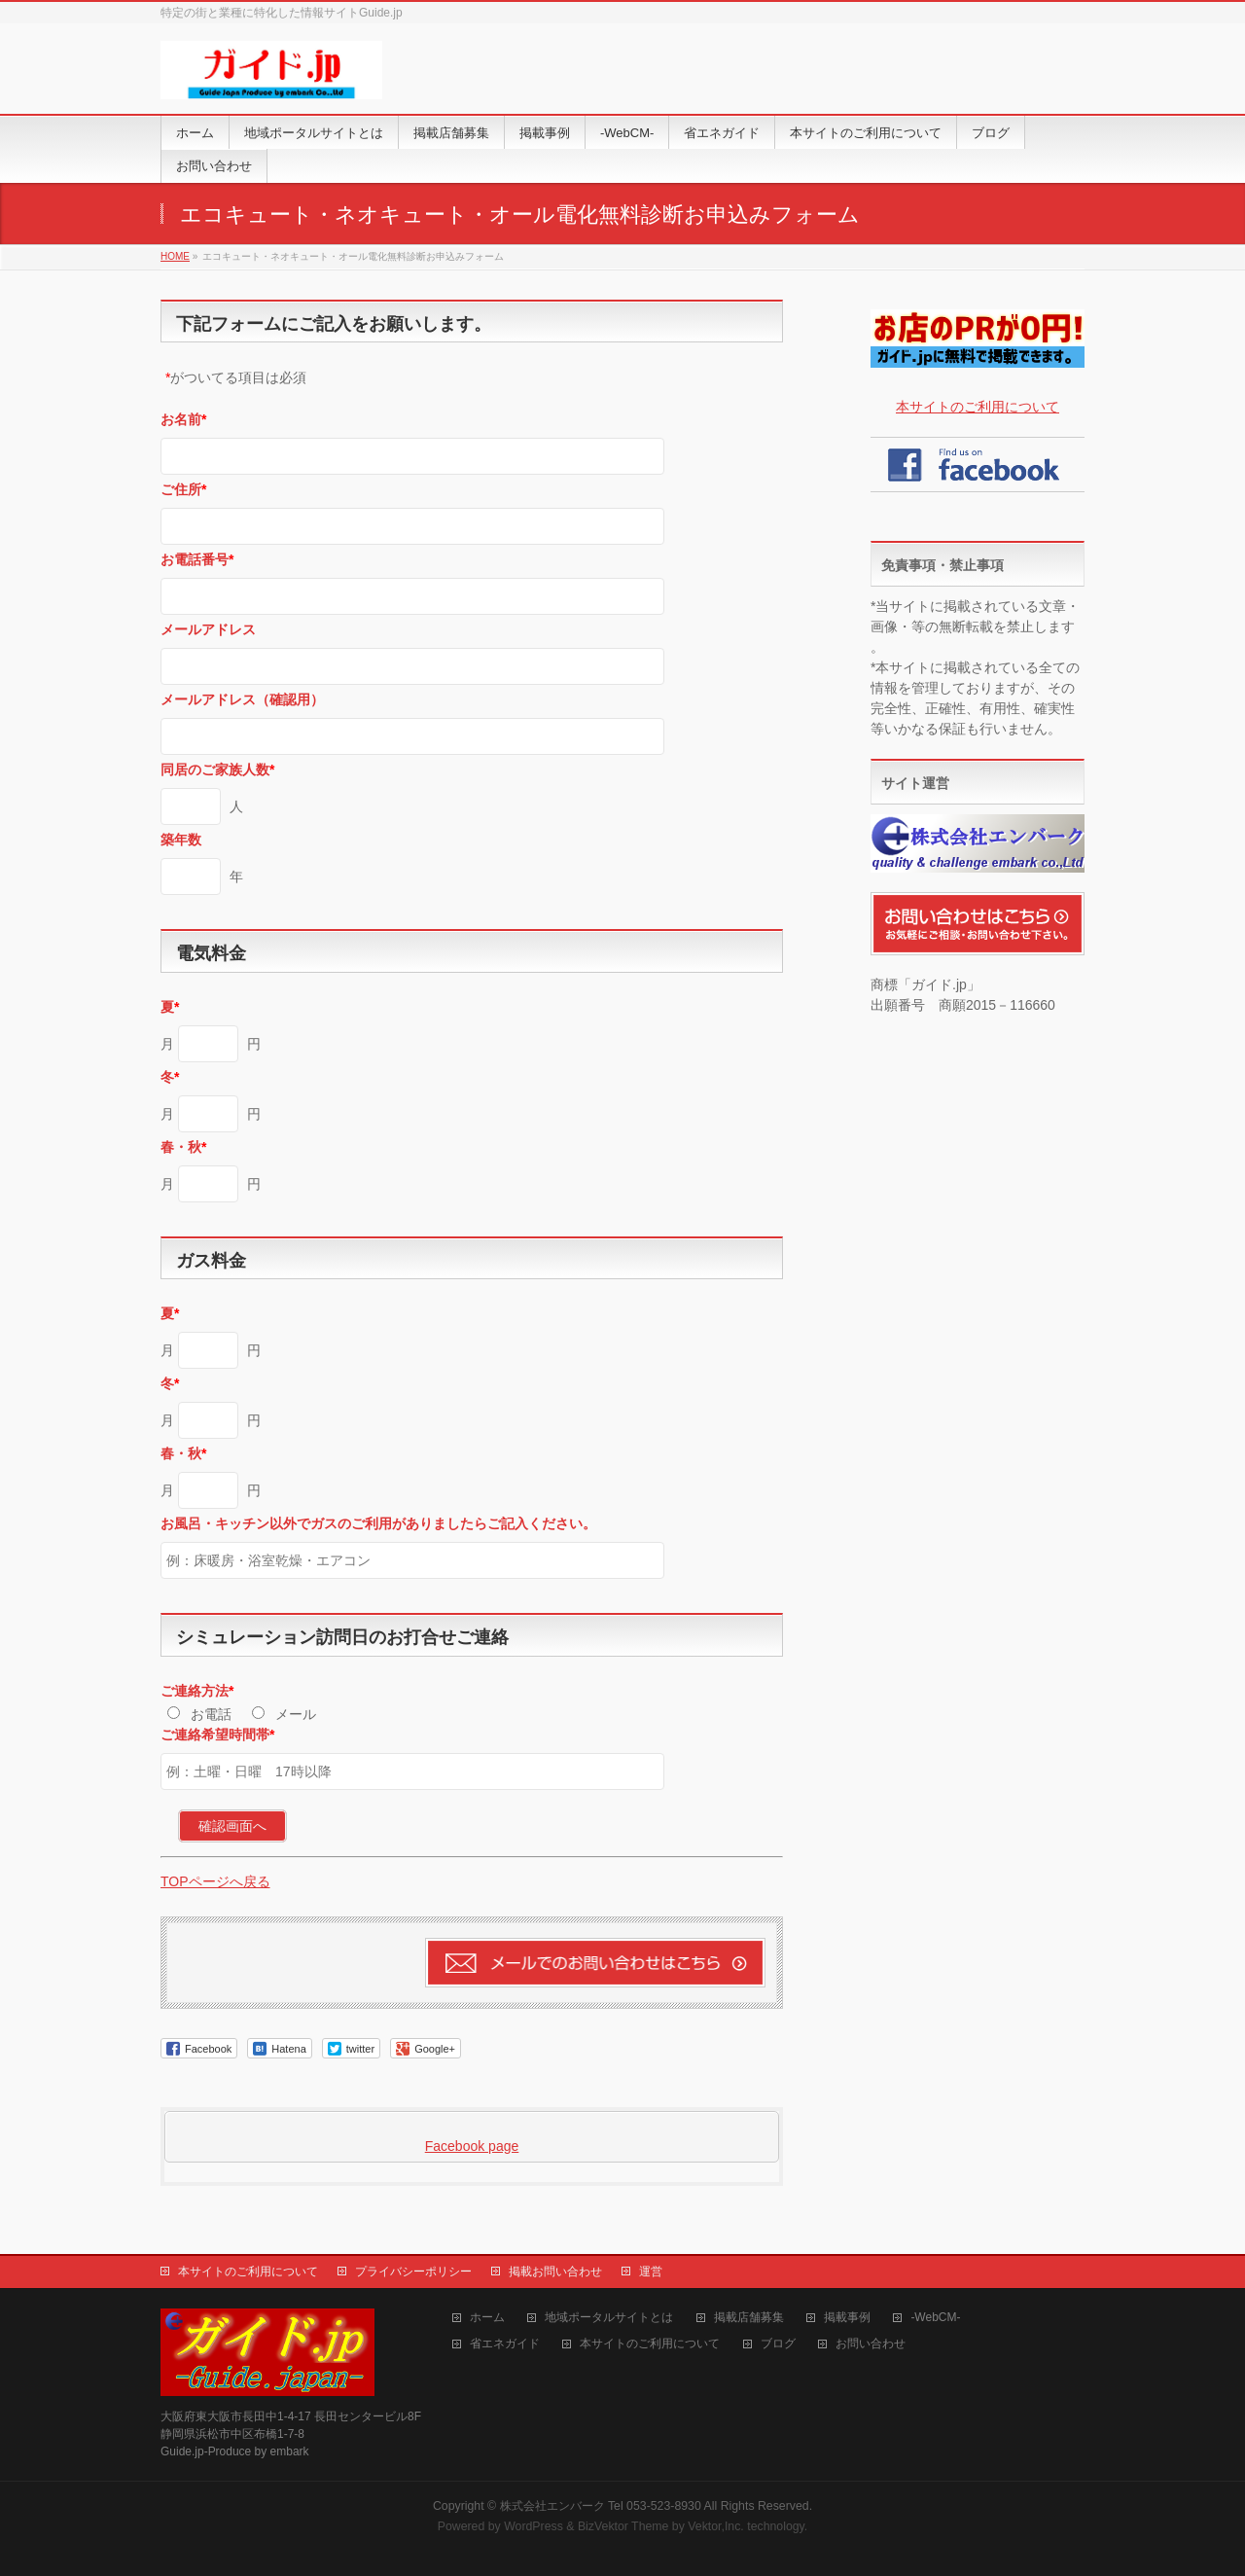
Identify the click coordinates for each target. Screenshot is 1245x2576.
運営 (650, 2271)
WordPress (533, 2526)
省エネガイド (505, 2344)
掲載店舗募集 (749, 2317)
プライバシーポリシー (413, 2271)
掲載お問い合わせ (555, 2271)
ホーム (487, 2317)
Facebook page (472, 2146)
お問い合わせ (871, 2344)
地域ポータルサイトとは (609, 2317)
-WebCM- (935, 2317)
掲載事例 (847, 2317)
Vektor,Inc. (716, 2526)
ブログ (778, 2344)
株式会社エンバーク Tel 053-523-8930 (600, 2506)
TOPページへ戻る (215, 1881)
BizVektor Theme (623, 2526)
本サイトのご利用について (977, 406)
